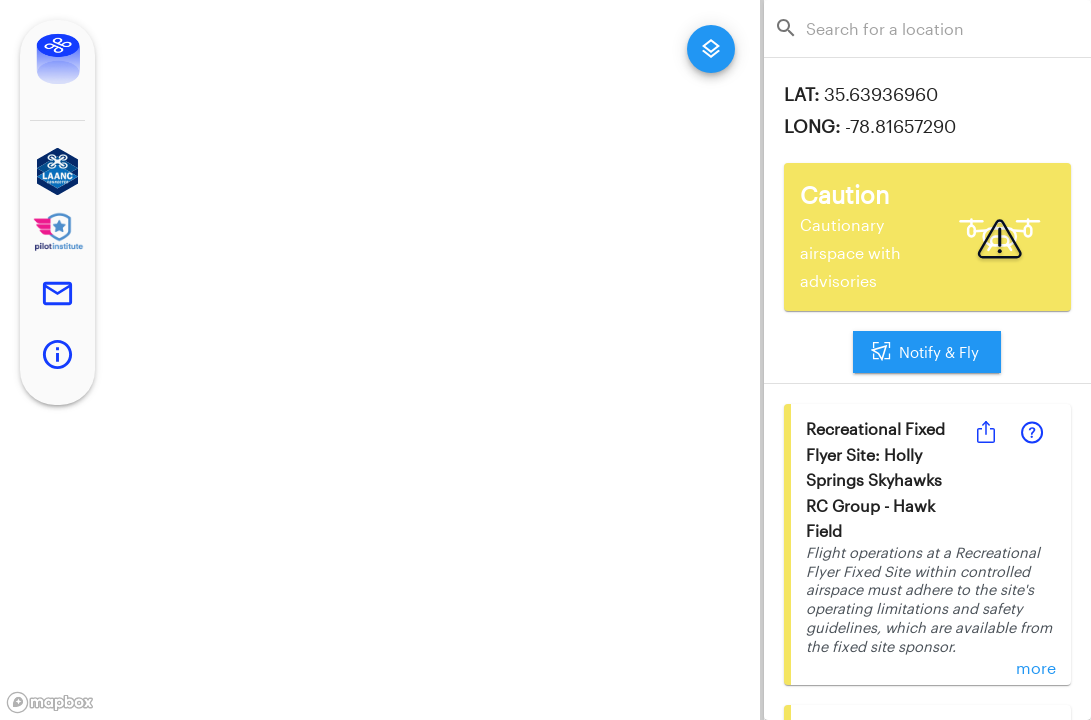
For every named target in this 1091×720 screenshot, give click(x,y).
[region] (380, 360)
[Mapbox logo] (50, 702)
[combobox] (933, 28)
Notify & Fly (927, 352)
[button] (57, 171)
